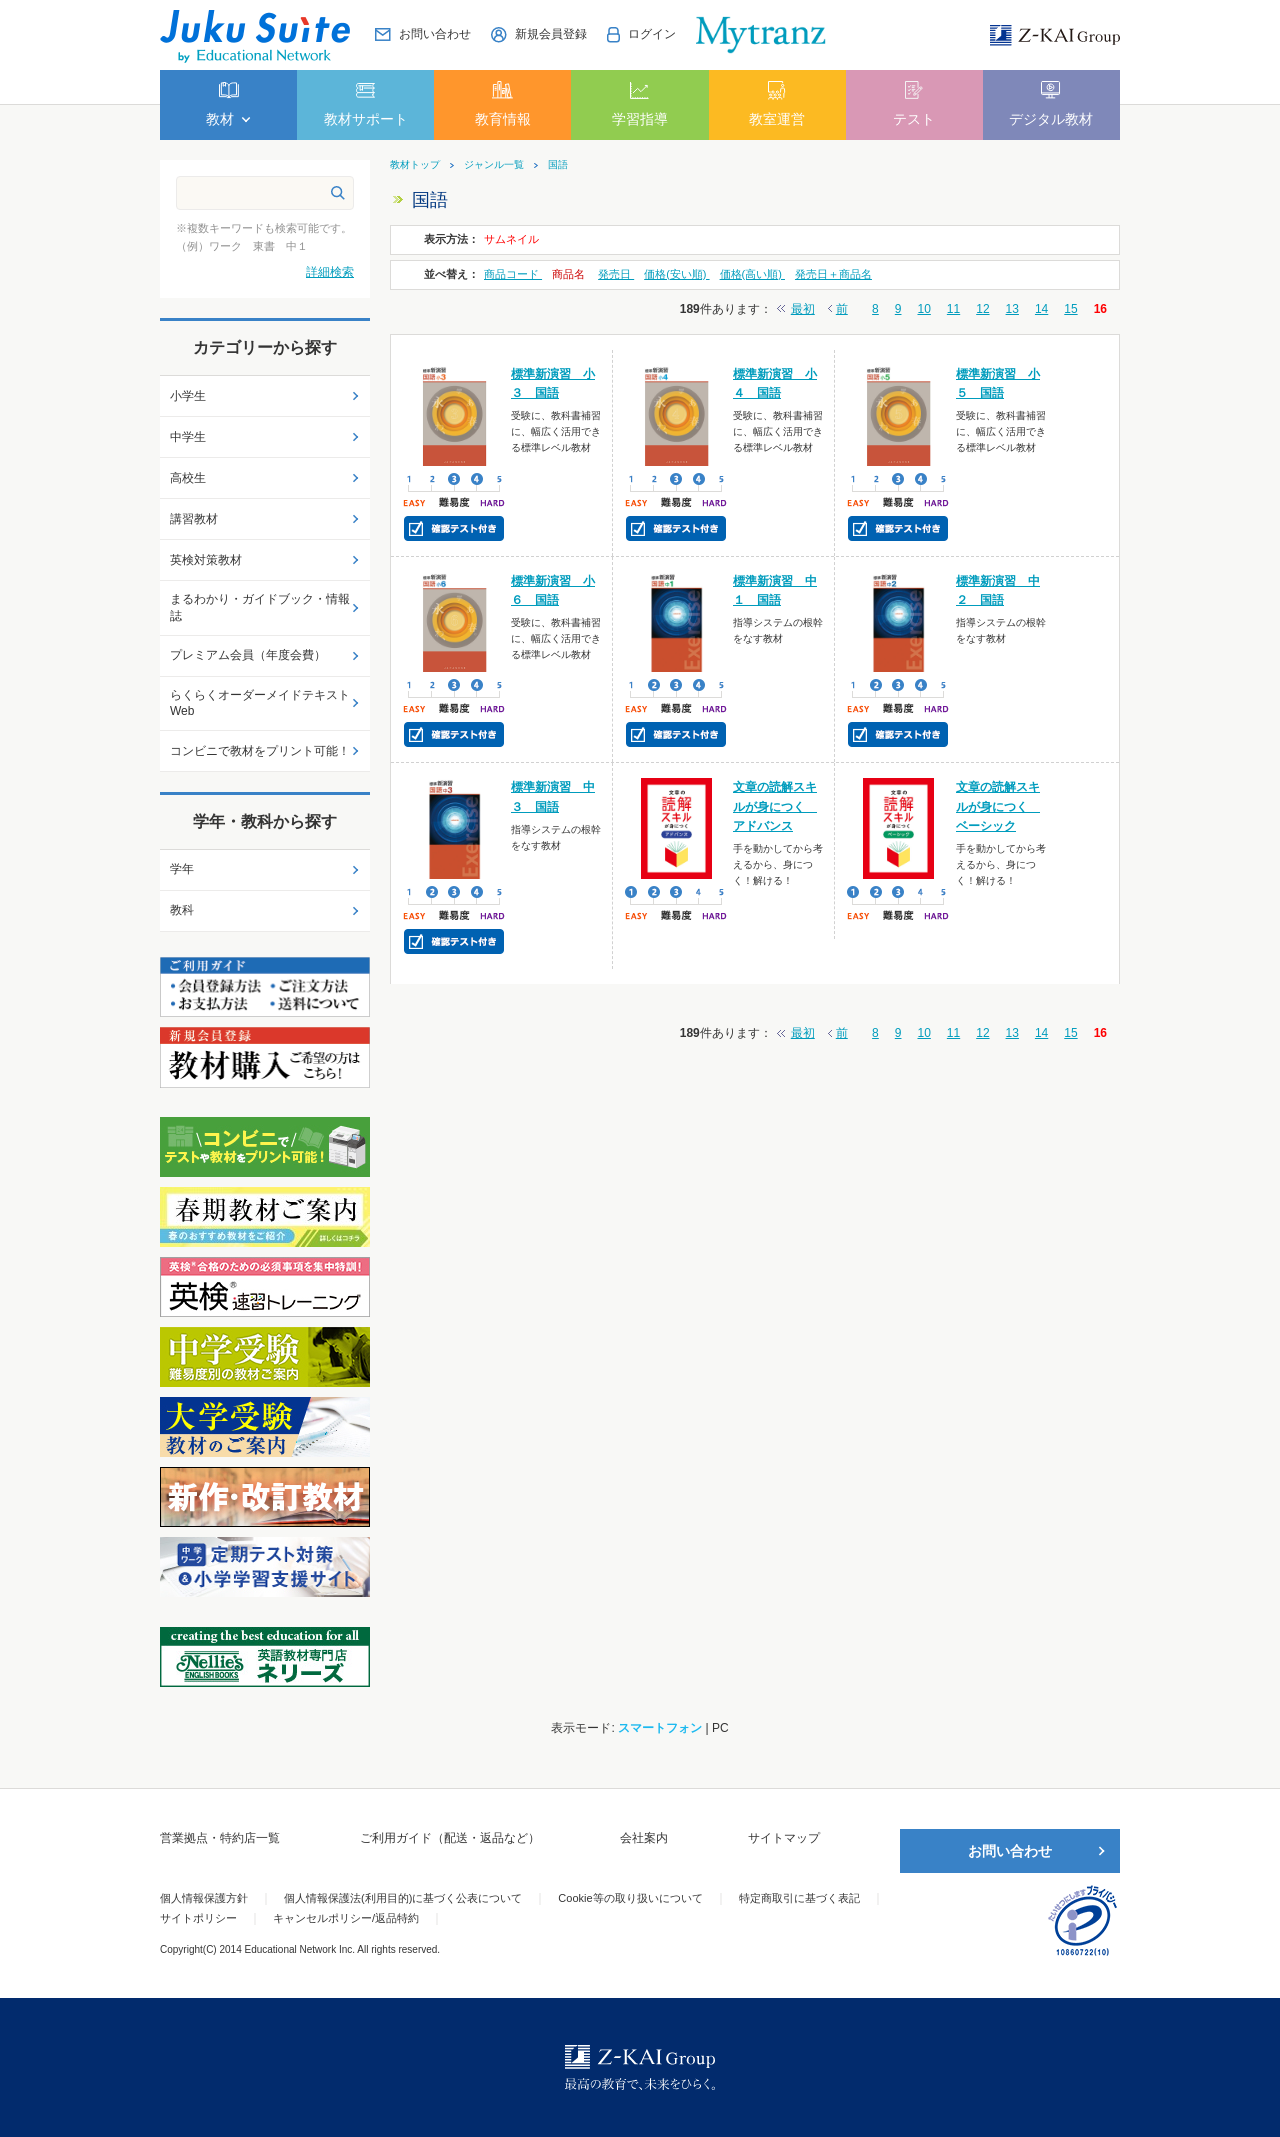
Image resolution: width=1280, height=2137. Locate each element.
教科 (182, 910)
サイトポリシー (198, 1918)
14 (1041, 309)
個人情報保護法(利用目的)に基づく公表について (403, 1898)
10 (923, 309)
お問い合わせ (1010, 1851)
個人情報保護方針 (204, 1898)
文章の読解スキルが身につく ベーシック (998, 806)
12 (982, 309)
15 (1070, 309)
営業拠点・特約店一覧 (220, 1838)
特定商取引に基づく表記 (799, 1898)
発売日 (616, 274)
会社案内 (644, 1838)
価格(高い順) (752, 274)
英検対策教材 (206, 560)
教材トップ (415, 165)
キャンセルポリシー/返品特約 (346, 1918)
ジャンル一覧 (494, 165)
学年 (182, 869)
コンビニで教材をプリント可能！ (260, 751)
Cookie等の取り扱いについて (630, 1898)
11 (953, 309)
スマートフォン (660, 1728)
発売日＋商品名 (833, 274)
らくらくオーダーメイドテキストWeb (260, 703)
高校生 (188, 478)
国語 (558, 165)
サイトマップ (784, 1838)
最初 (803, 309)
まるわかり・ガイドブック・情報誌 (260, 607)
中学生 (188, 437)
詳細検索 (330, 272)
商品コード (513, 274)
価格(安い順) (676, 274)
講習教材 (194, 519)
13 (1012, 309)
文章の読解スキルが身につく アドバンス (775, 806)
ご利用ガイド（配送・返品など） (450, 1838)
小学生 (188, 396)
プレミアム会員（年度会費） (248, 655)
